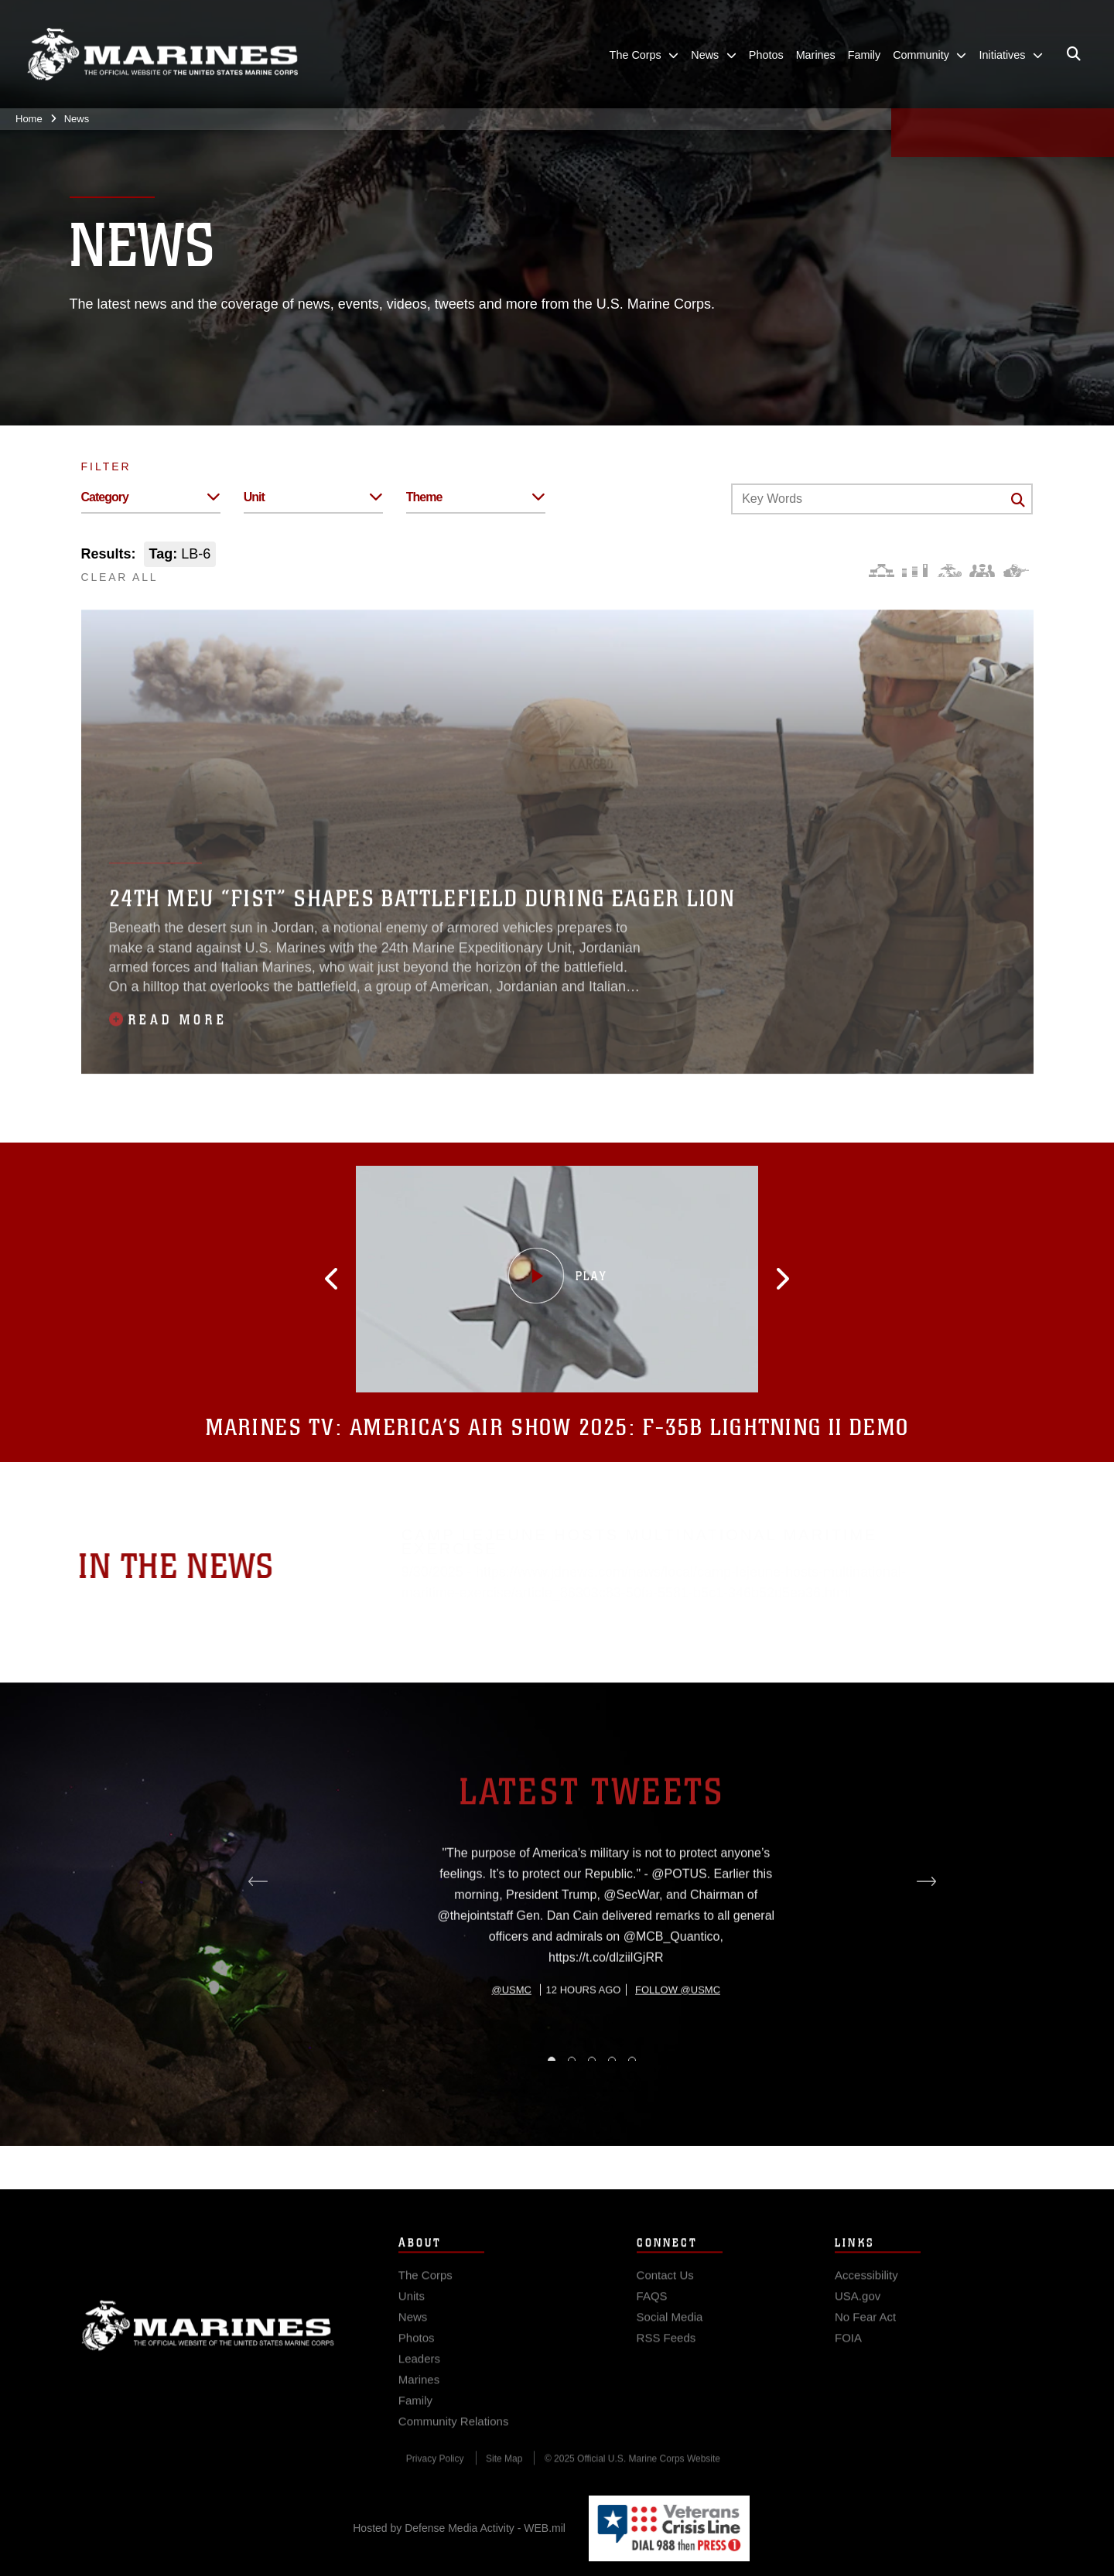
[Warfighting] (1016, 570)
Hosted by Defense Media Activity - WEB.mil (459, 2528)
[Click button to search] (1018, 500)
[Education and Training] (915, 570)
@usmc (511, 2058)
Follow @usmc (677, 2058)
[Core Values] (949, 570)
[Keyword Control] (882, 498)
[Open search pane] (1074, 54)
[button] (365, 1278)
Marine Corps (208, 2347)
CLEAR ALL (120, 577)
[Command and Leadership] (982, 570)
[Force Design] (881, 570)
